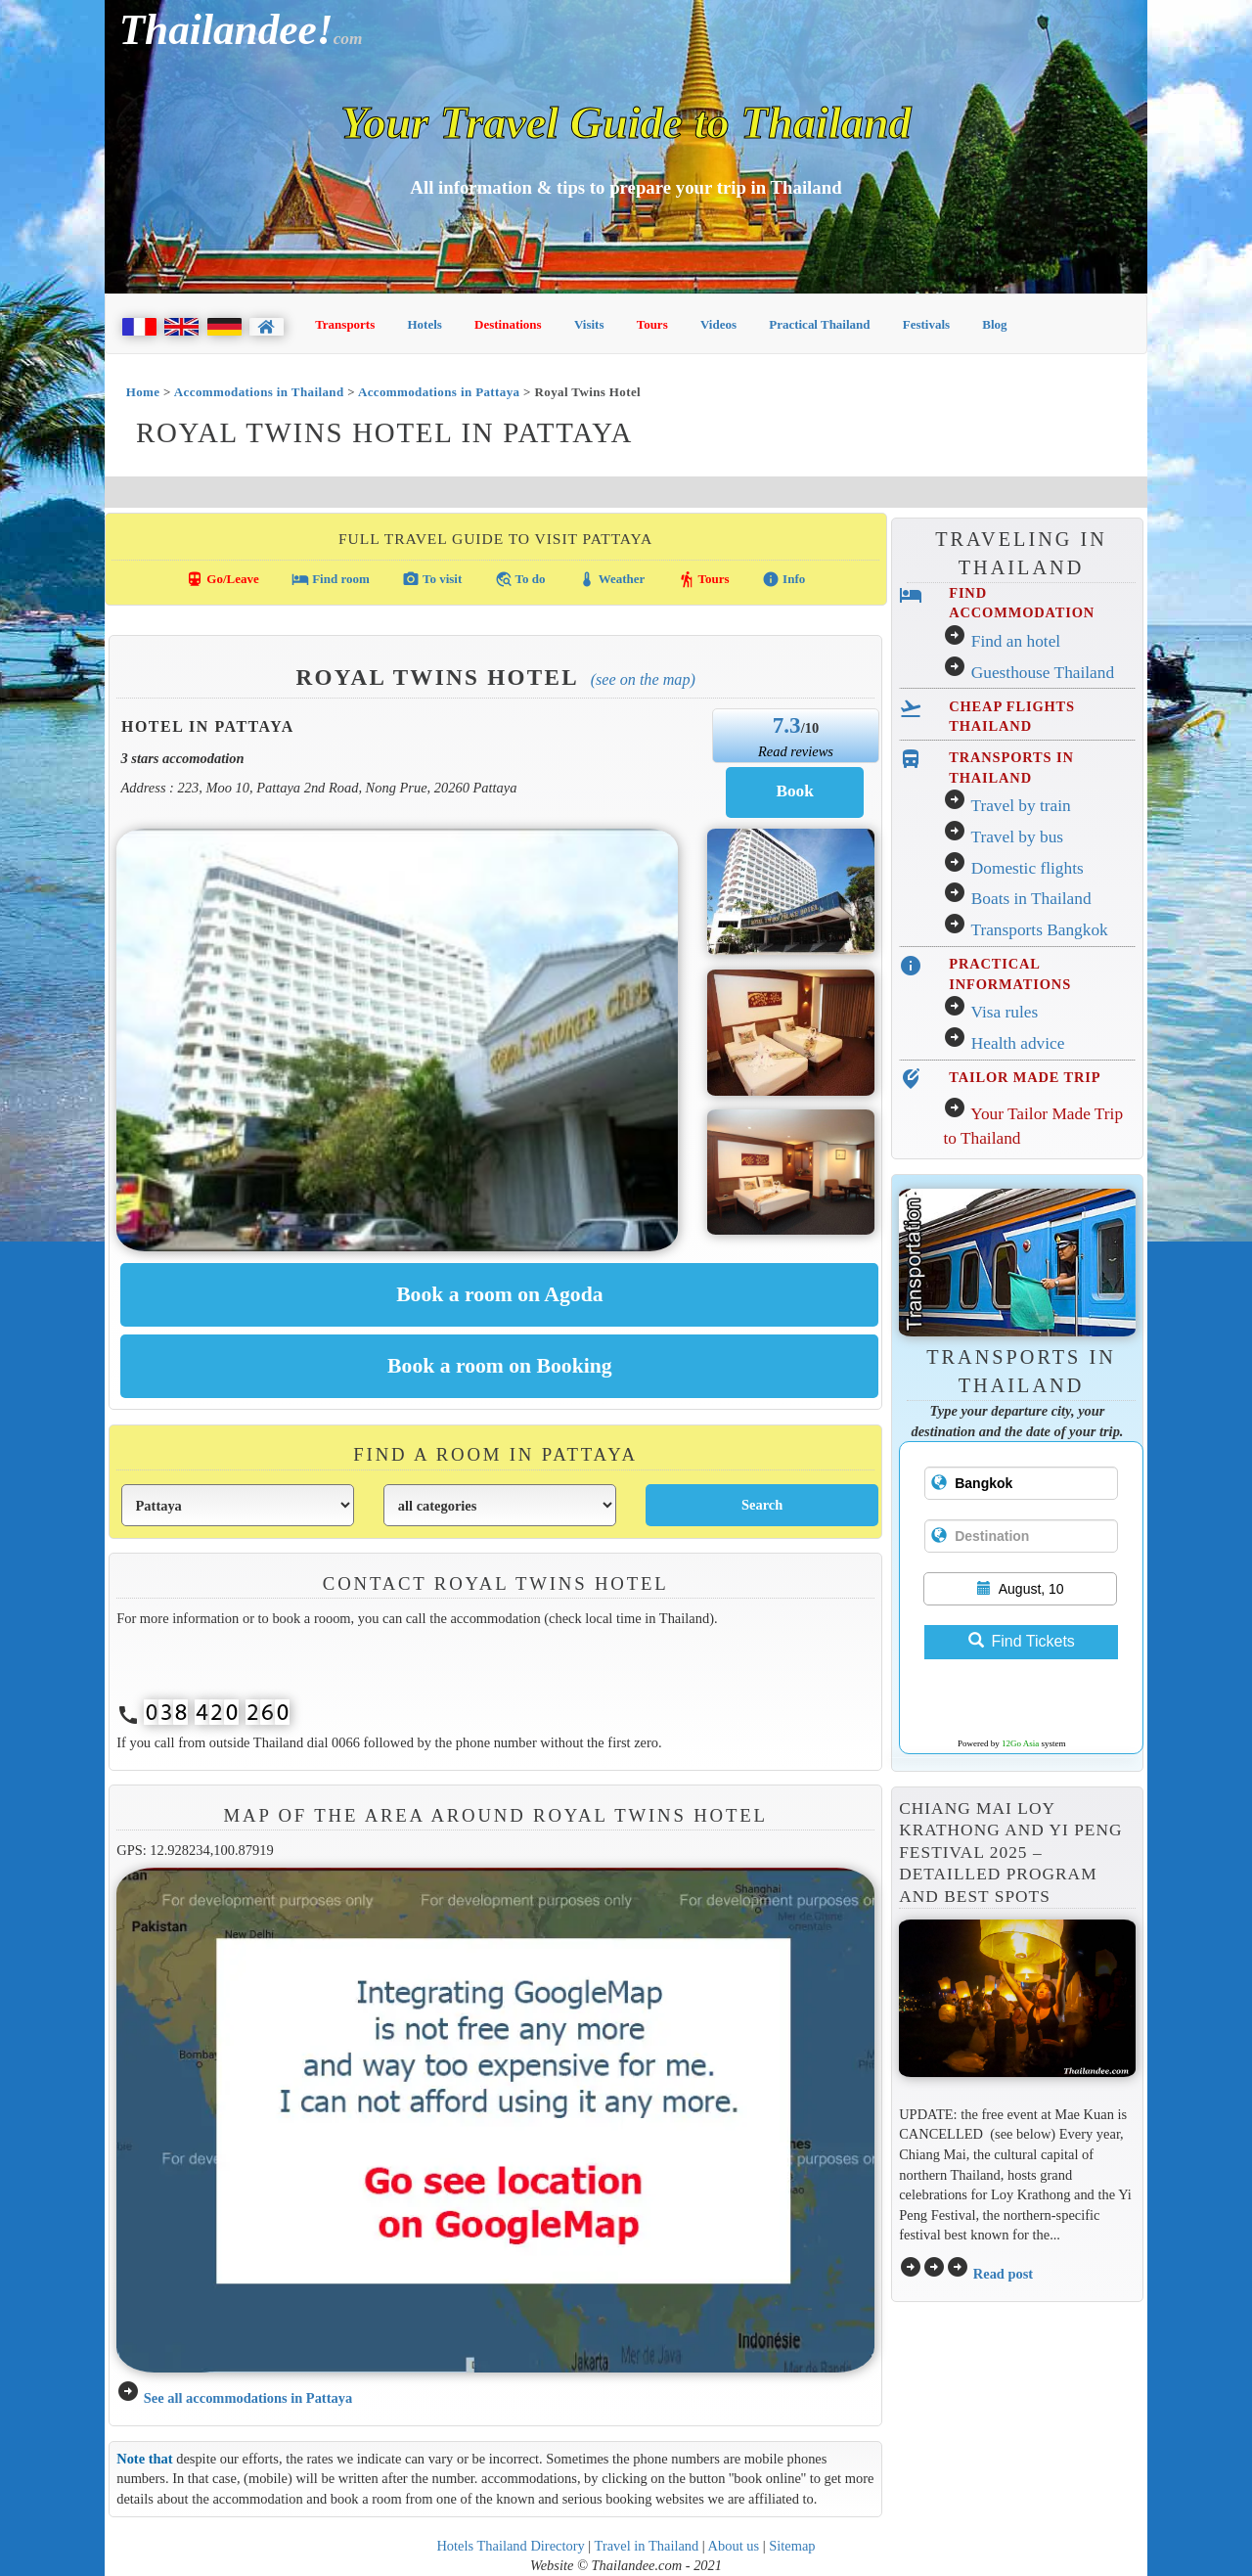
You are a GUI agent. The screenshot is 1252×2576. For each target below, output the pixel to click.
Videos (718, 324)
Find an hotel (1015, 641)
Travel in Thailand (647, 2545)
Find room (330, 579)
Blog (994, 324)
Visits (589, 324)
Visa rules (1004, 1012)
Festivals (926, 324)
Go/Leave (222, 579)
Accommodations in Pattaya (439, 391)
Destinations (508, 324)
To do (520, 579)
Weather (612, 579)
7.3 (787, 725)
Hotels (425, 324)
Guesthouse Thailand (1042, 672)
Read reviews (795, 751)
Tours (652, 324)
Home (143, 391)
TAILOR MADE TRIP (1024, 1077)
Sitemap (792, 2545)
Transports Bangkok (1038, 930)
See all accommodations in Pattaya (248, 2398)
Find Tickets (1021, 1641)
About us (734, 2545)
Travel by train (1020, 805)
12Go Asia (1020, 1743)
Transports (345, 324)
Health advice (1018, 1043)
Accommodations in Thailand (259, 391)
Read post (1003, 2274)
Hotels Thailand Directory (510, 2545)
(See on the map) (643, 679)
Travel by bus (1016, 837)
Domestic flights (1027, 868)
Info (783, 579)
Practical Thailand (819, 324)
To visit (432, 579)
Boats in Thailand (1031, 898)
